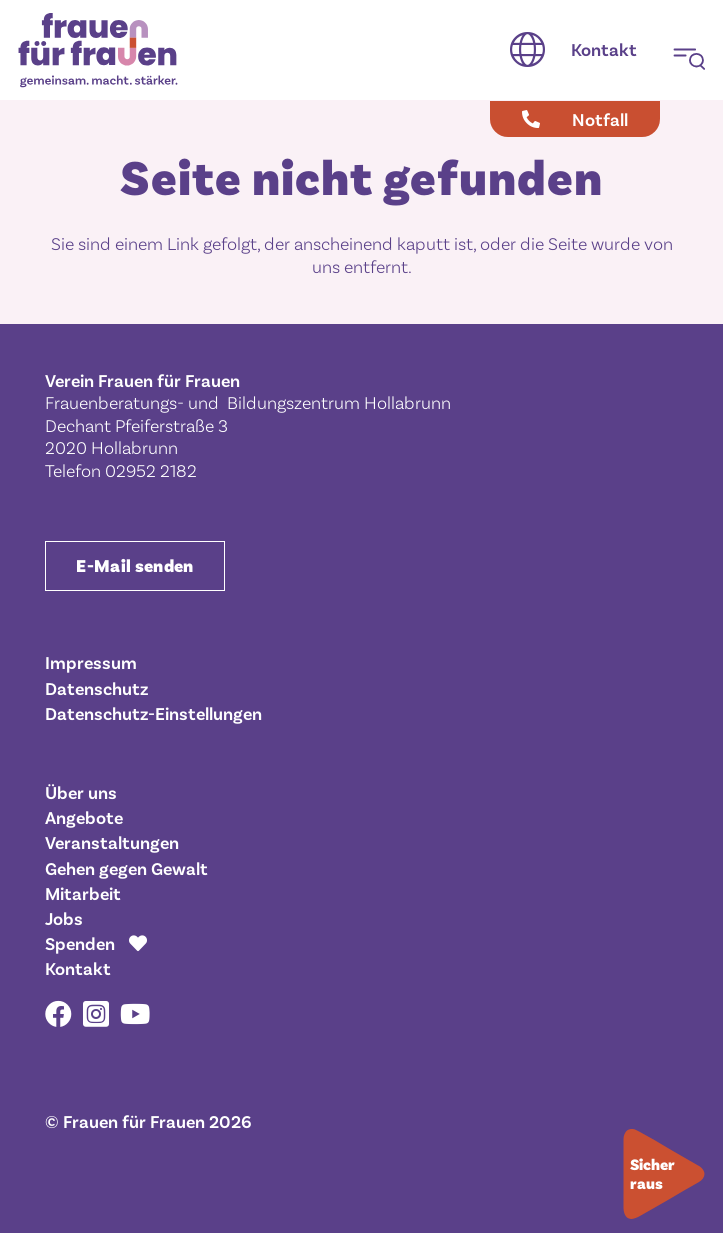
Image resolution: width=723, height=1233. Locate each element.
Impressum (91, 662)
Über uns (81, 792)
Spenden (80, 943)
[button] (527, 50)
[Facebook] (58, 1013)
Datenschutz (96, 688)
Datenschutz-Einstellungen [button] (153, 713)
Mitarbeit (83, 893)
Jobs (64, 918)
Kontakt (78, 968)
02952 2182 (151, 470)
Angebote (84, 817)
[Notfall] (575, 119)
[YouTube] (135, 1013)
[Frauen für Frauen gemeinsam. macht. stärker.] (98, 50)
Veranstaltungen (112, 842)
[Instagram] (96, 1015)
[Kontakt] (604, 50)
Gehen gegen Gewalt (126, 868)
